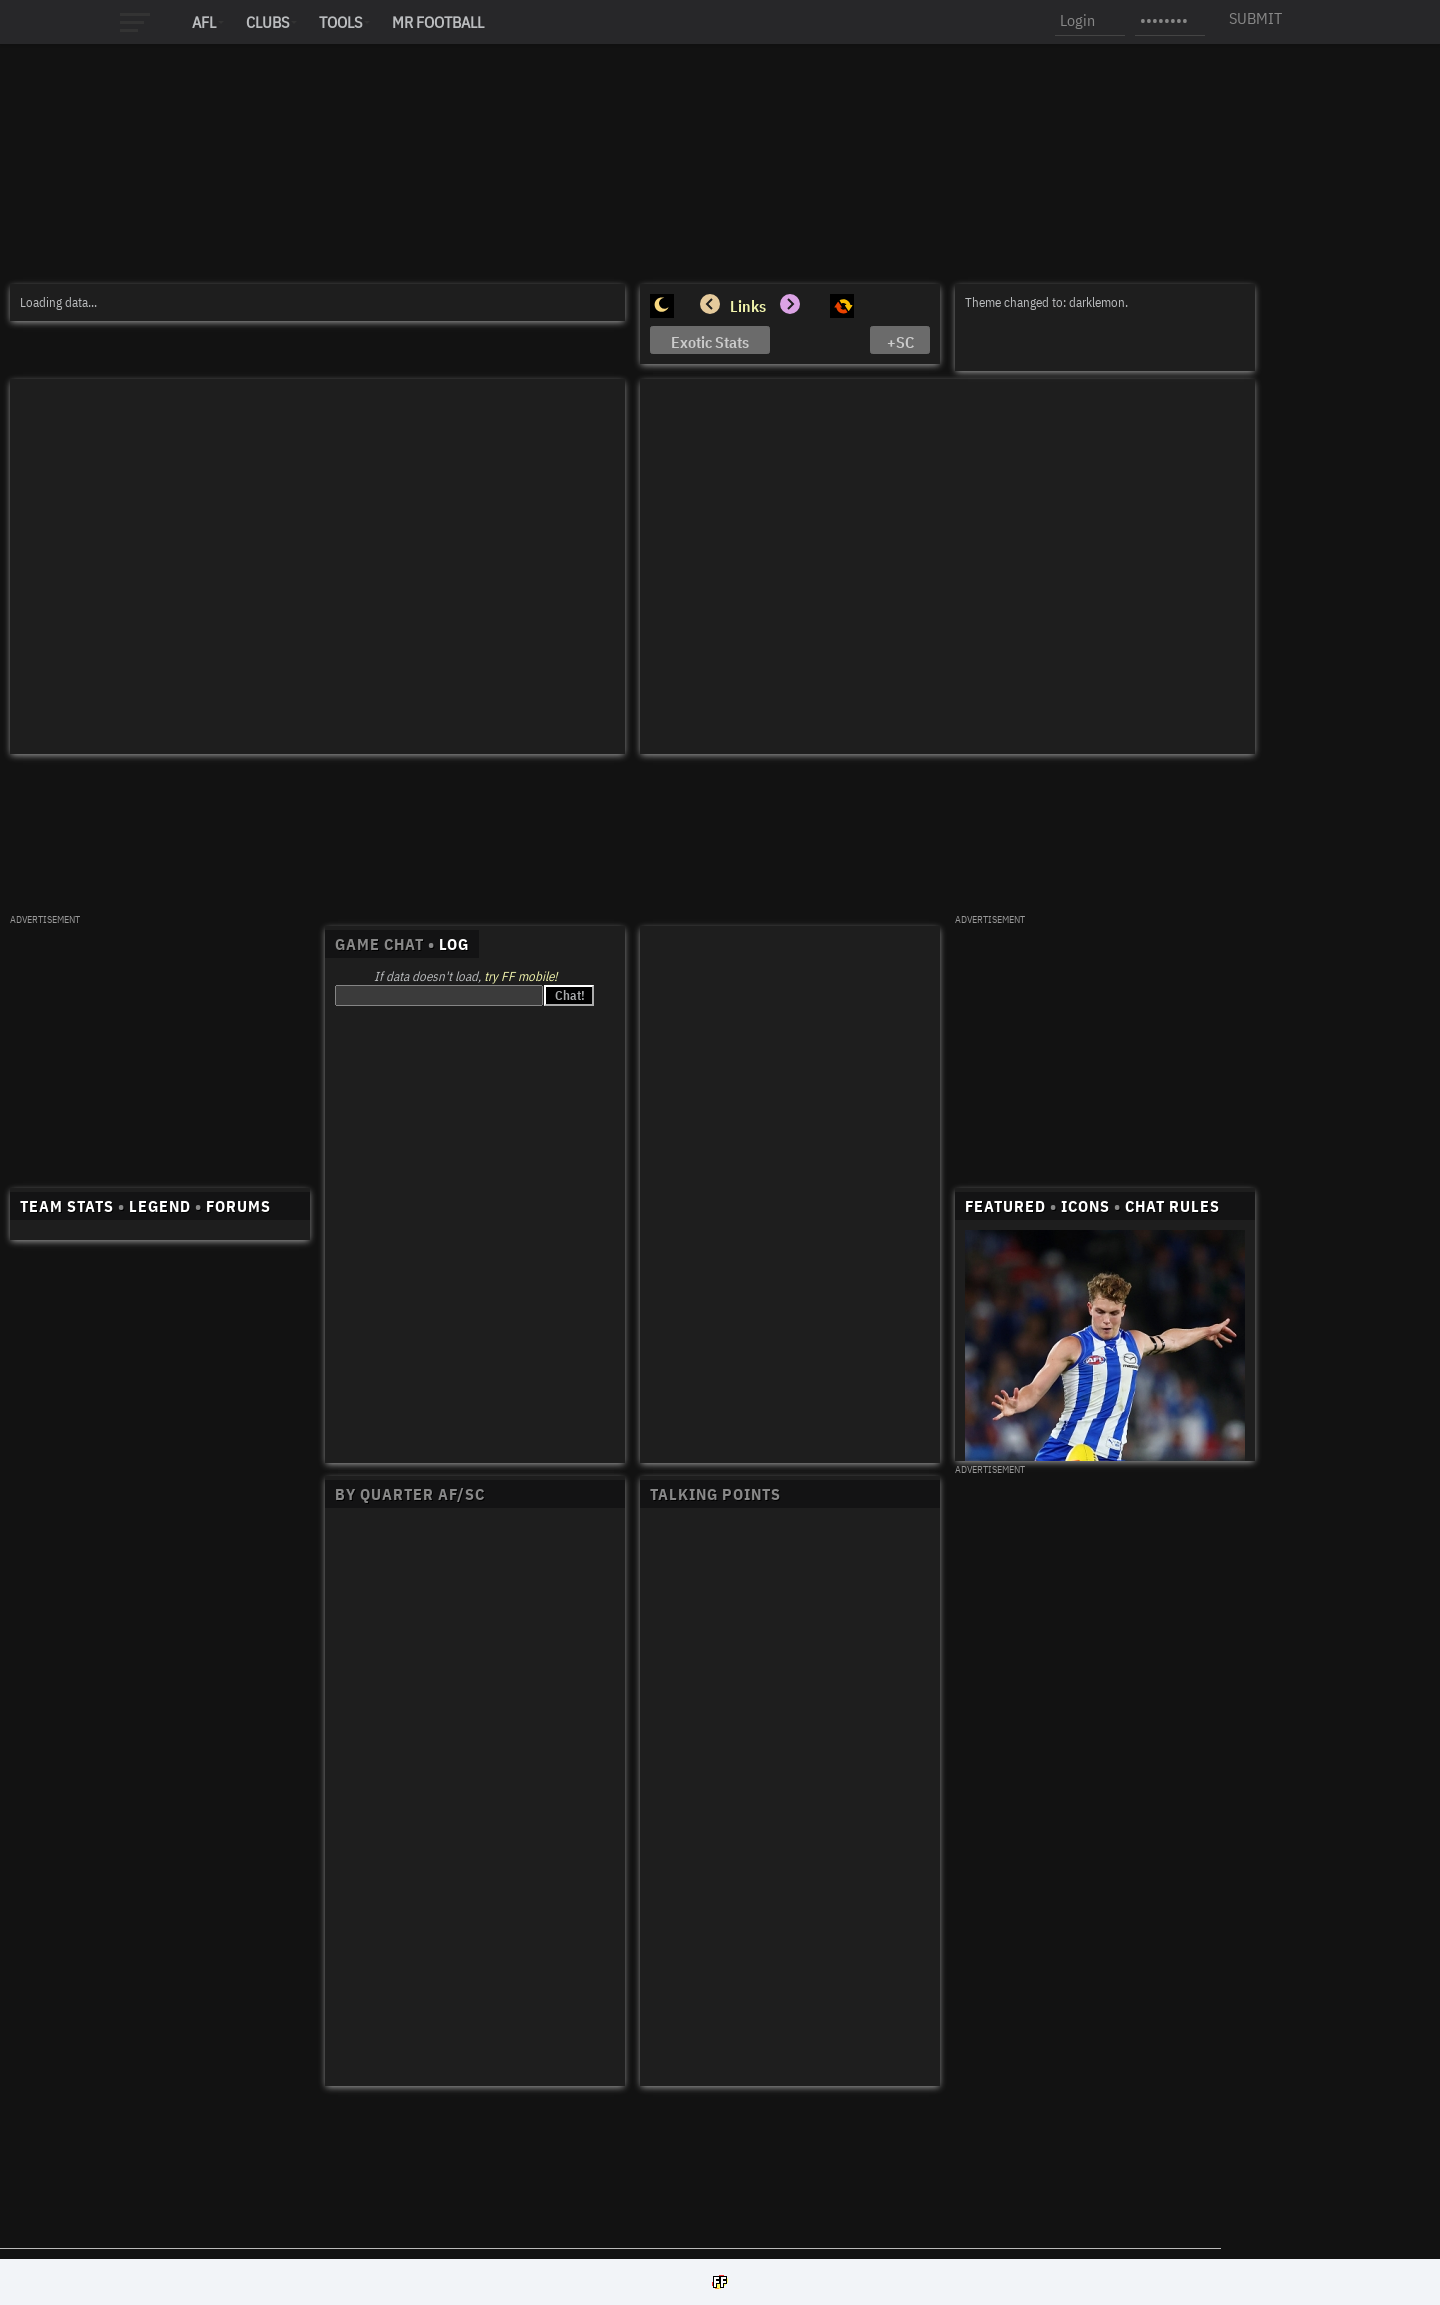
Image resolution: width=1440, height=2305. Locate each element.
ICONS (1085, 1206)
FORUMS (238, 1206)
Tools (340, 22)
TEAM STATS (67, 1206)
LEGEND (160, 1206)
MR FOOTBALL (438, 22)
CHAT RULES (1172, 1206)
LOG (454, 944)
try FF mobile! (520, 976)
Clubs (267, 22)
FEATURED (1005, 1206)
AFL (204, 22)
